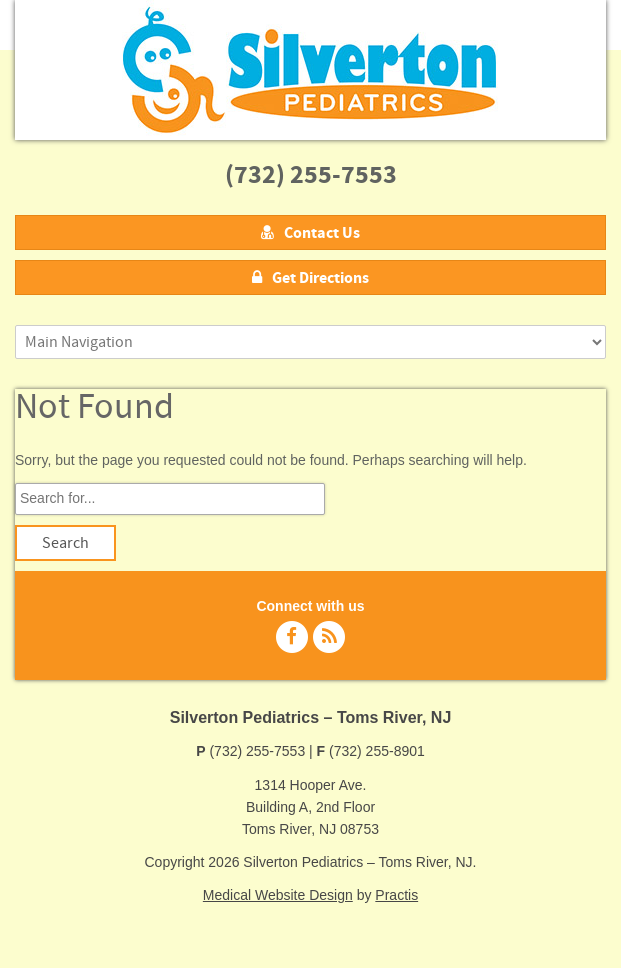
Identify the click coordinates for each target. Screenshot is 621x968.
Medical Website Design (278, 895)
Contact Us (310, 233)
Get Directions (310, 278)
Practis (396, 895)
